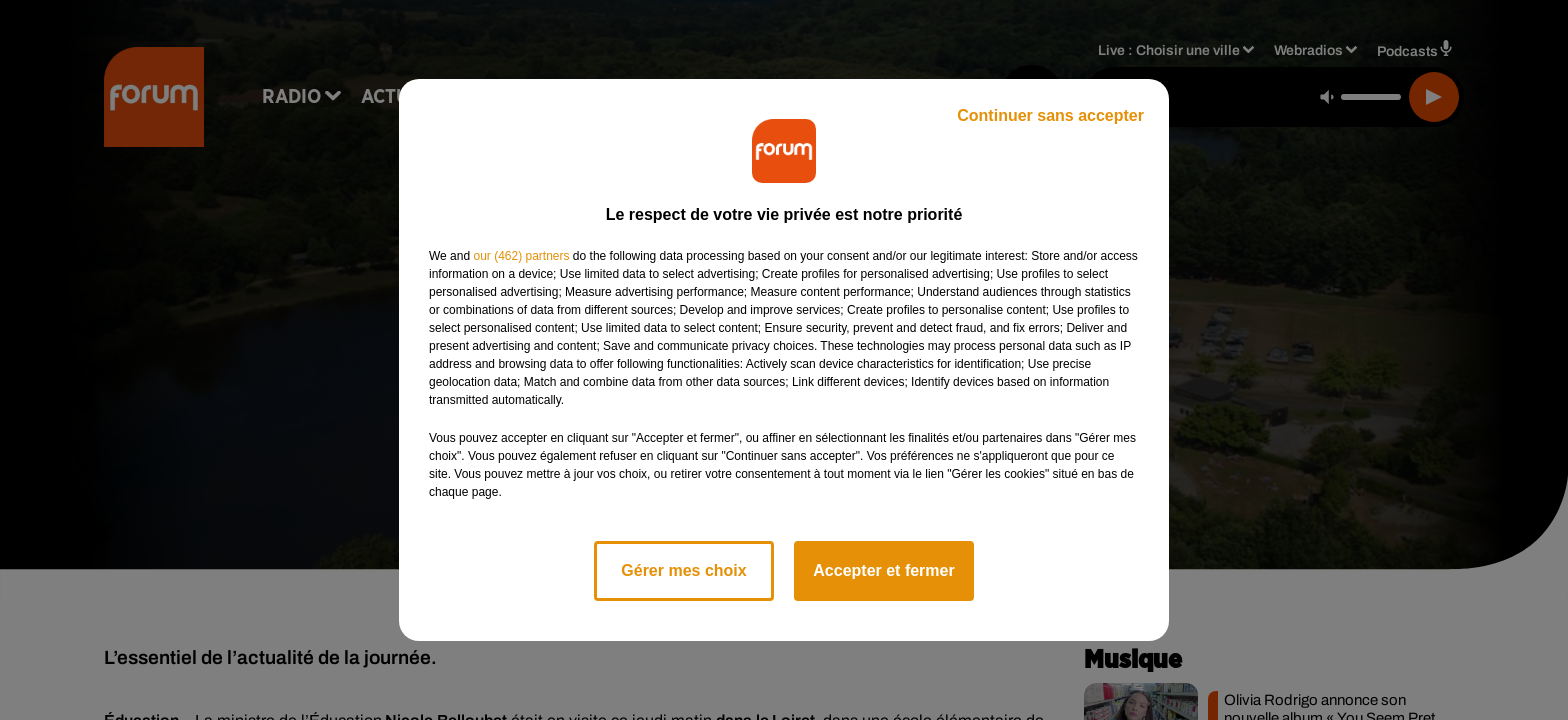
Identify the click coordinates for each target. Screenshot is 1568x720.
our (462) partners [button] (521, 256)
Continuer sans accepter (1050, 115)
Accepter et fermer (883, 570)
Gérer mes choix (683, 570)
